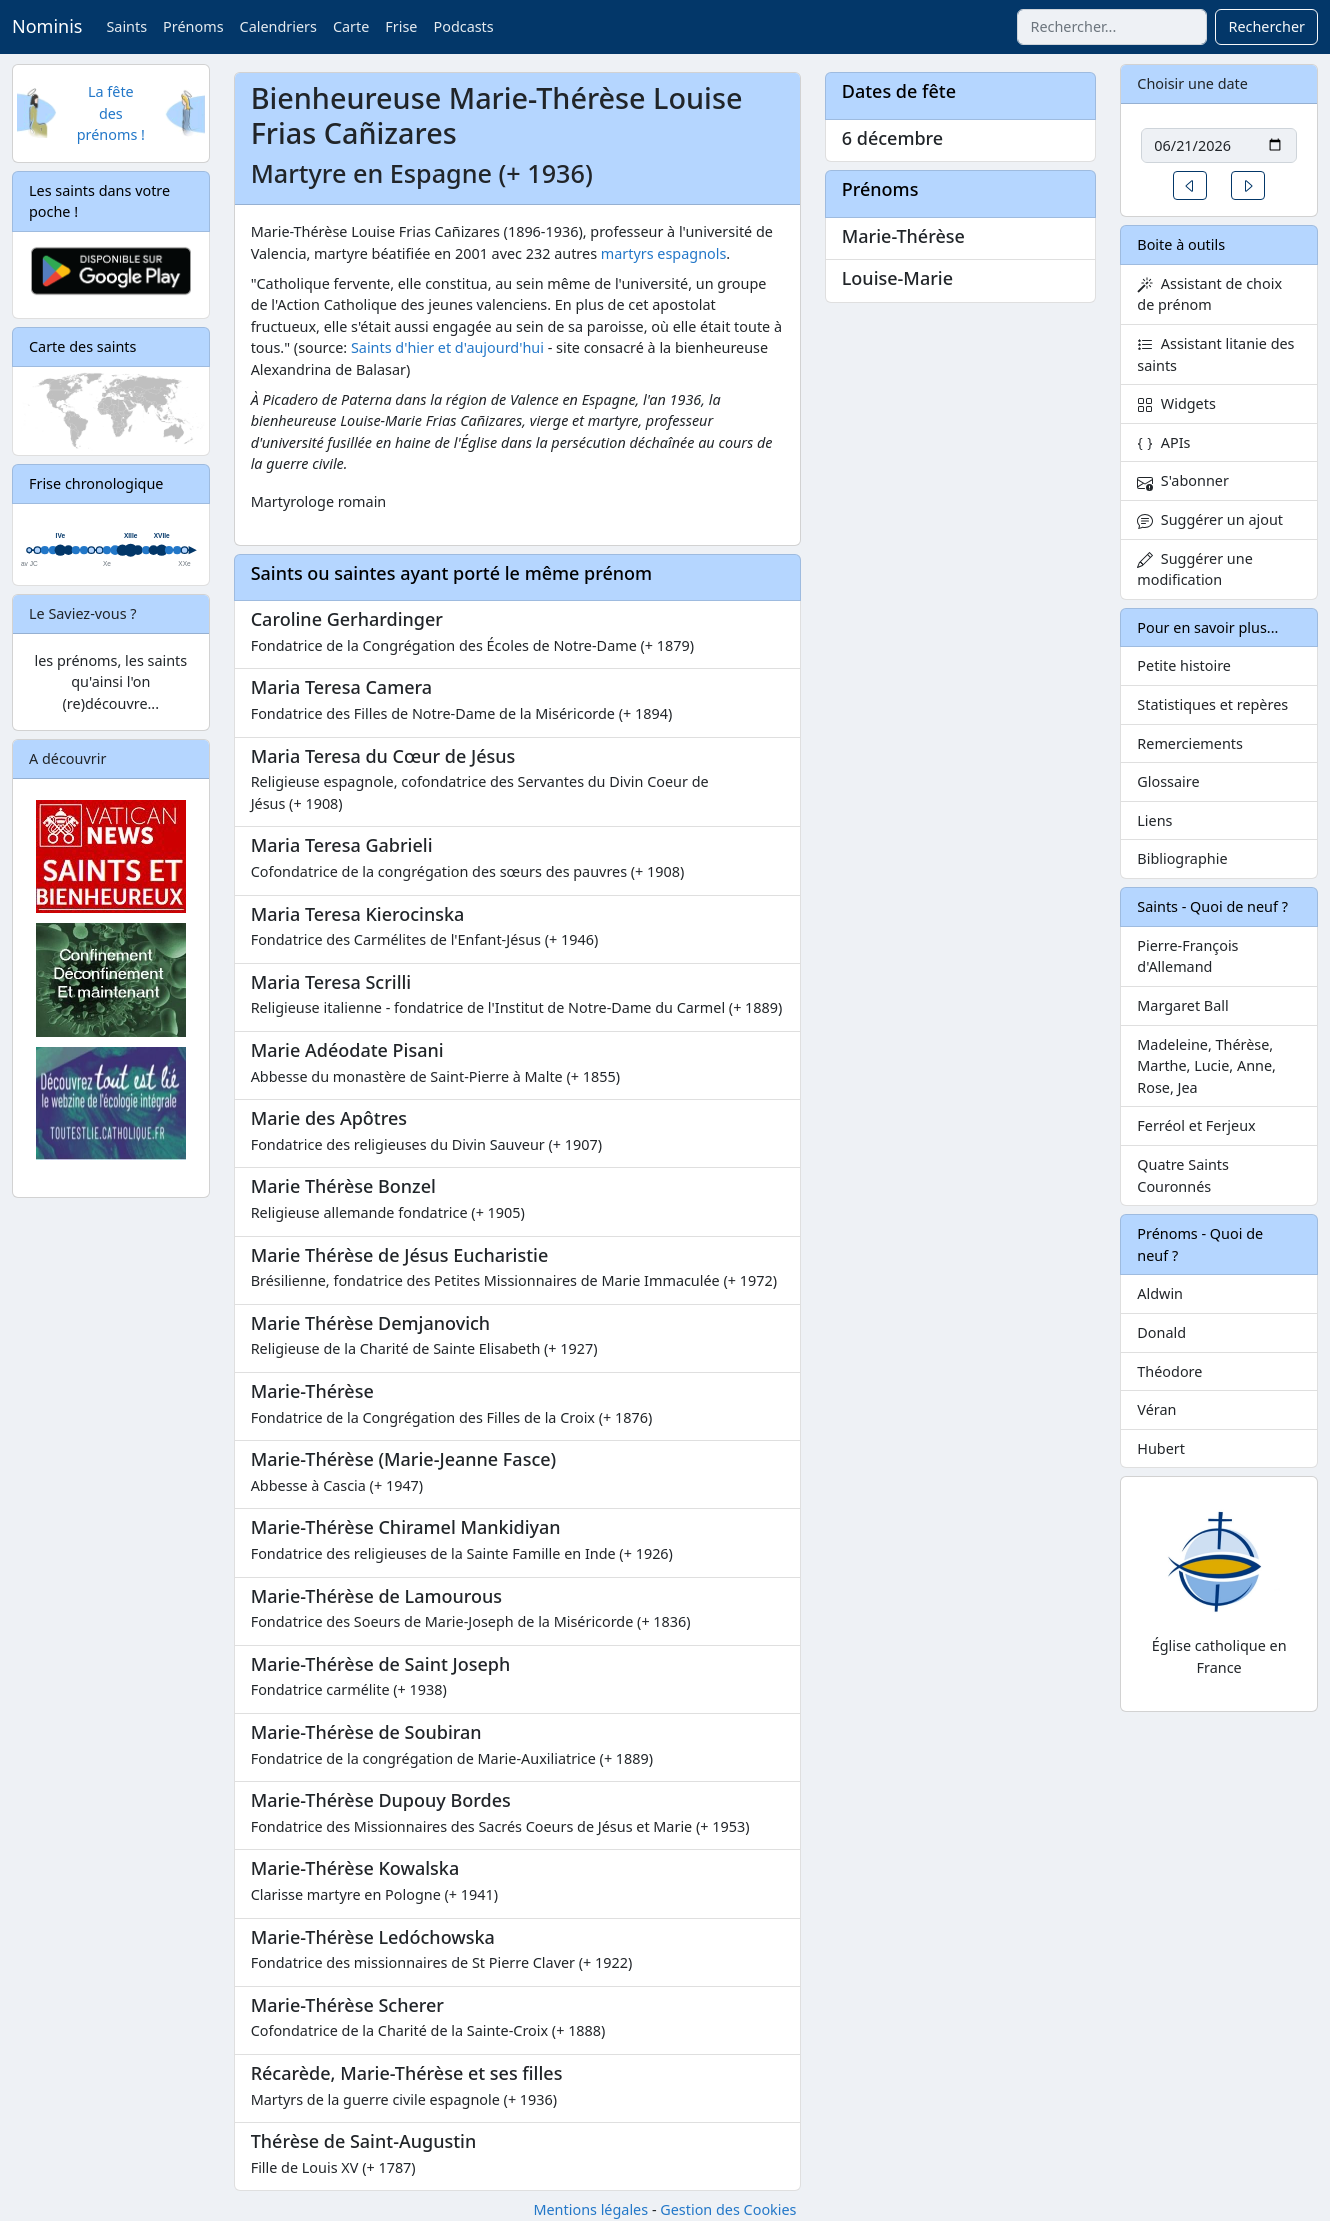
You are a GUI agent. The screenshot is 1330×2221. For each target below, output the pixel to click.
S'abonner (1183, 480)
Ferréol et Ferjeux (1196, 1125)
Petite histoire (1184, 665)
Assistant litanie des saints (1215, 354)
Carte (351, 26)
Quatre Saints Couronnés (1183, 1175)
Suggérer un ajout (1210, 519)
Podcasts (463, 26)
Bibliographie (1182, 858)
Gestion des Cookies (728, 2209)
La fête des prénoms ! (111, 113)
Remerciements (1190, 743)
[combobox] (1112, 27)
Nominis (47, 26)
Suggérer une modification (1194, 569)
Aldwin (1160, 1293)
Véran (1156, 1409)
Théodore (1169, 1371)
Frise (401, 26)
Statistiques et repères (1212, 704)
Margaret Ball (1182, 1005)
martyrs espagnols (664, 253)
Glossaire (1168, 781)
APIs (1163, 442)
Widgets (1176, 403)
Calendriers (278, 26)
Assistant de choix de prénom (1209, 294)
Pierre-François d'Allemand (1187, 956)
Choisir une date (1192, 83)
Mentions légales (590, 2209)
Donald (1161, 1332)
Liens (1154, 820)
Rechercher (1266, 26)
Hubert (1161, 1448)
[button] (1190, 185)
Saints (126, 26)
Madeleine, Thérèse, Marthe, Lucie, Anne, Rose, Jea (1206, 1066)
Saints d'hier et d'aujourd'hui (447, 347)
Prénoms (193, 26)
